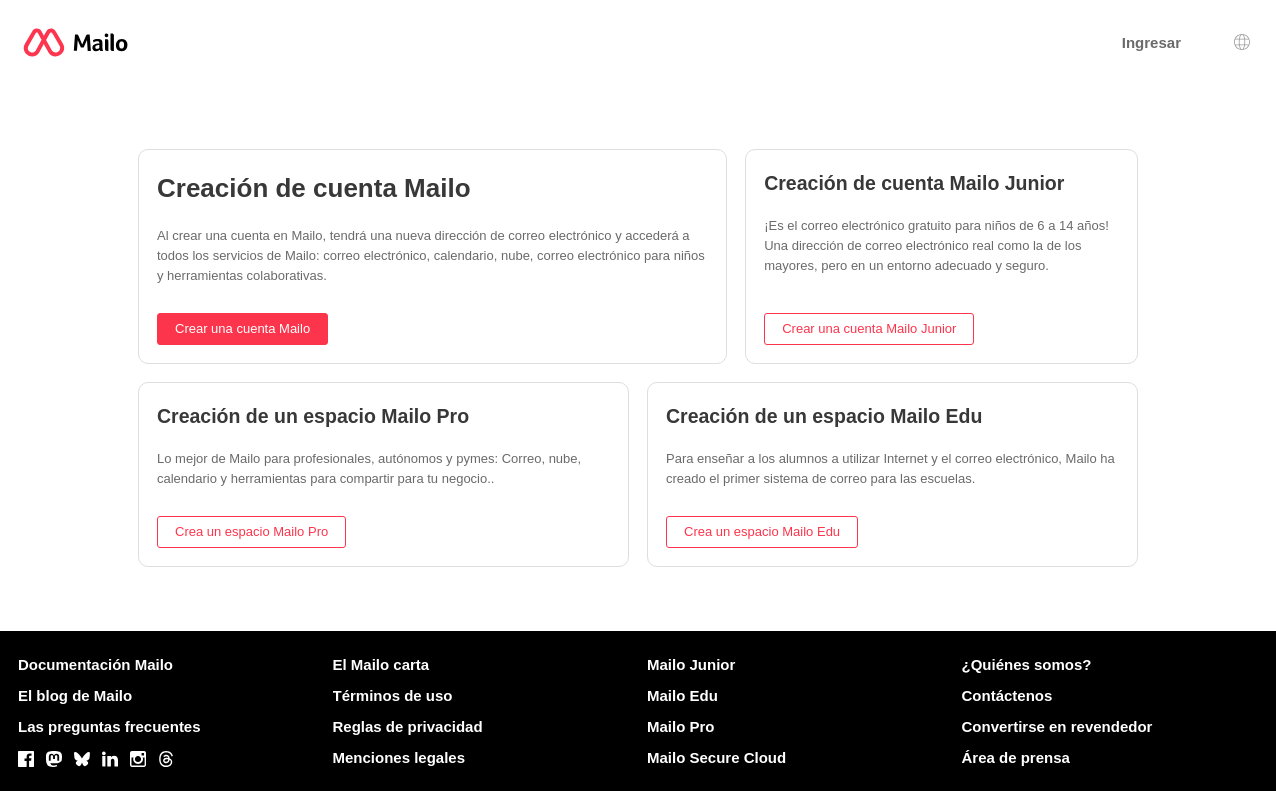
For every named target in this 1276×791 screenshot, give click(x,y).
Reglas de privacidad (408, 726)
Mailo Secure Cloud (716, 757)
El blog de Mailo (75, 695)
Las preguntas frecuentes (109, 726)
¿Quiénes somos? (1027, 664)
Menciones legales (399, 757)
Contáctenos (1007, 695)
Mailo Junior (691, 664)
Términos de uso (393, 695)
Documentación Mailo (95, 664)
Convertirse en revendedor (1057, 726)
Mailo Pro (681, 726)
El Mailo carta (381, 664)
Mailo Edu (682, 695)
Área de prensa (1016, 757)
